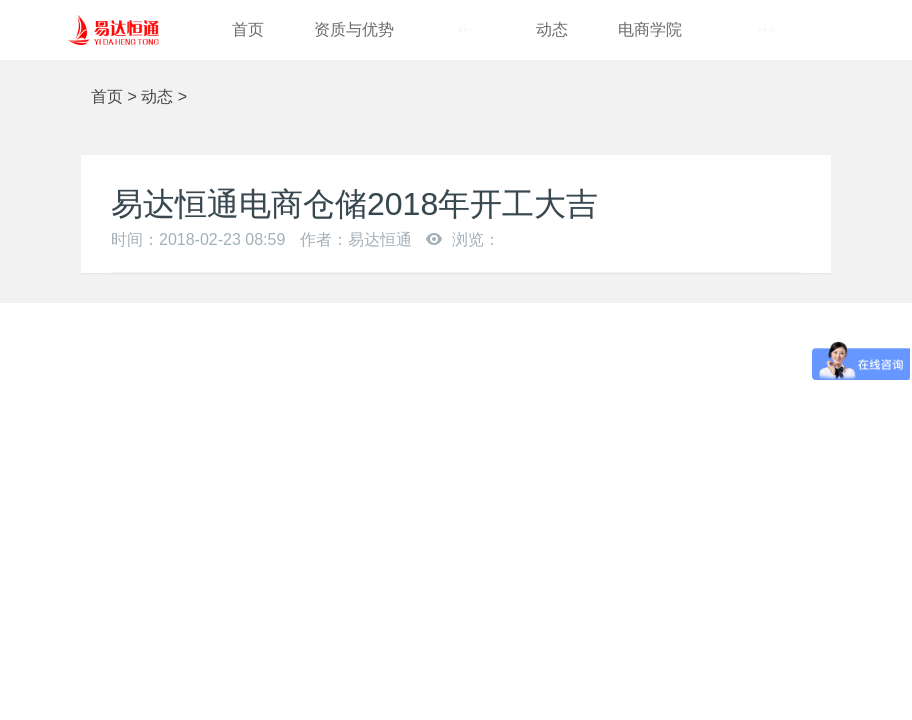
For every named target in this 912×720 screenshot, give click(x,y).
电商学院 (650, 29)
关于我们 (769, 30)
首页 (248, 29)
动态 (552, 29)
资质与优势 (354, 29)
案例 (465, 30)
